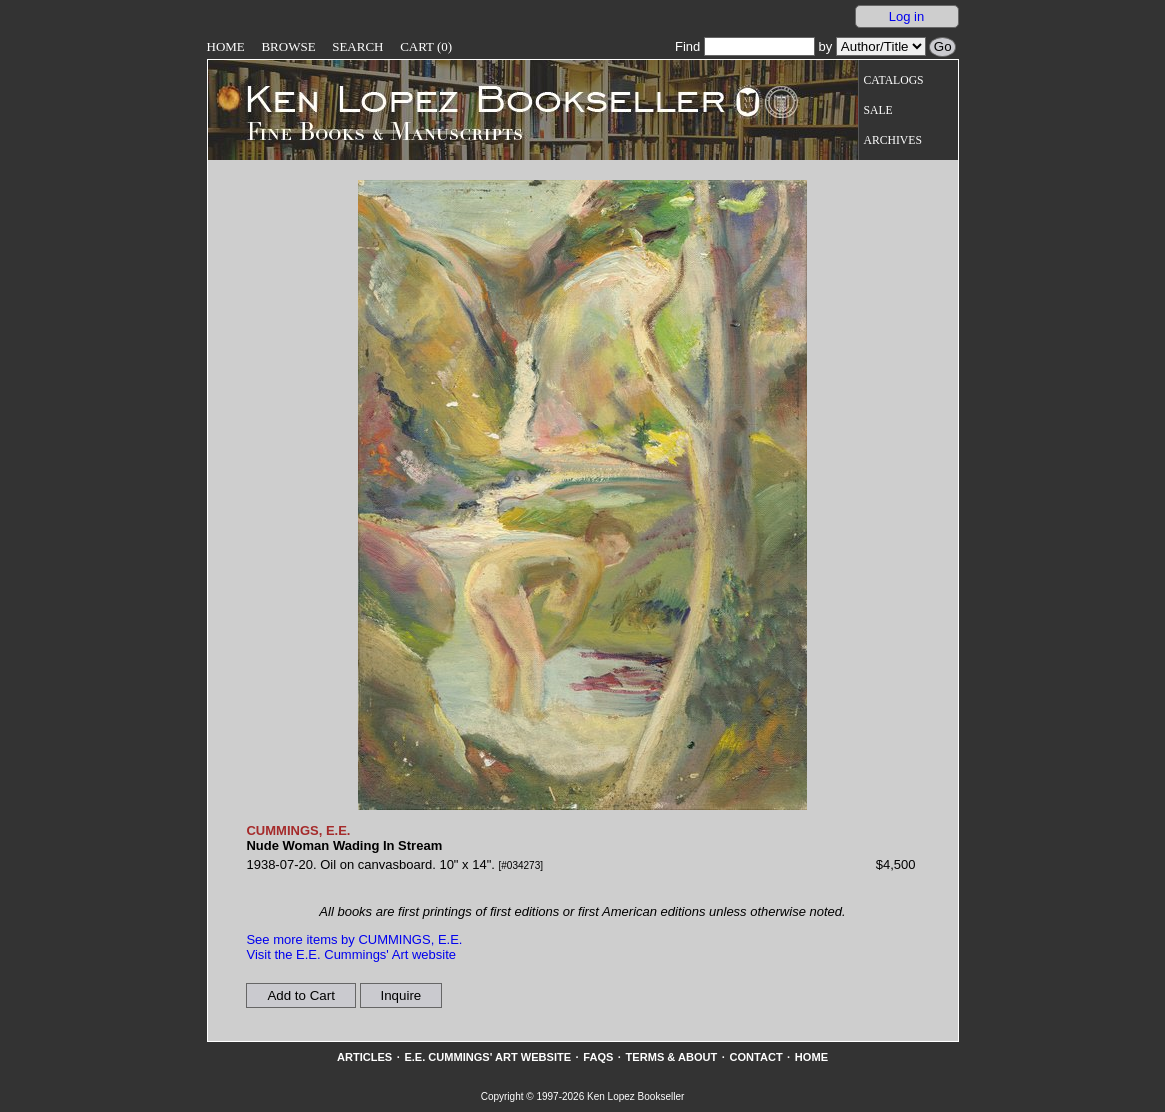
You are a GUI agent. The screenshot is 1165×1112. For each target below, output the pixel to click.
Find (745, 46)
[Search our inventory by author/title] (881, 46)
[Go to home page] (471, 98)
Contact (755, 1057)
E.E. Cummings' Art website (487, 1057)
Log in (906, 16)
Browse (288, 46)
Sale (878, 110)
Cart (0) (426, 46)
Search (357, 46)
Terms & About (672, 1057)
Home (226, 46)
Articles (364, 1057)
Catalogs (894, 80)
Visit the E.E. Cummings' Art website (351, 954)
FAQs (598, 1057)
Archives (893, 140)
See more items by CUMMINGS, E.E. (354, 939)
